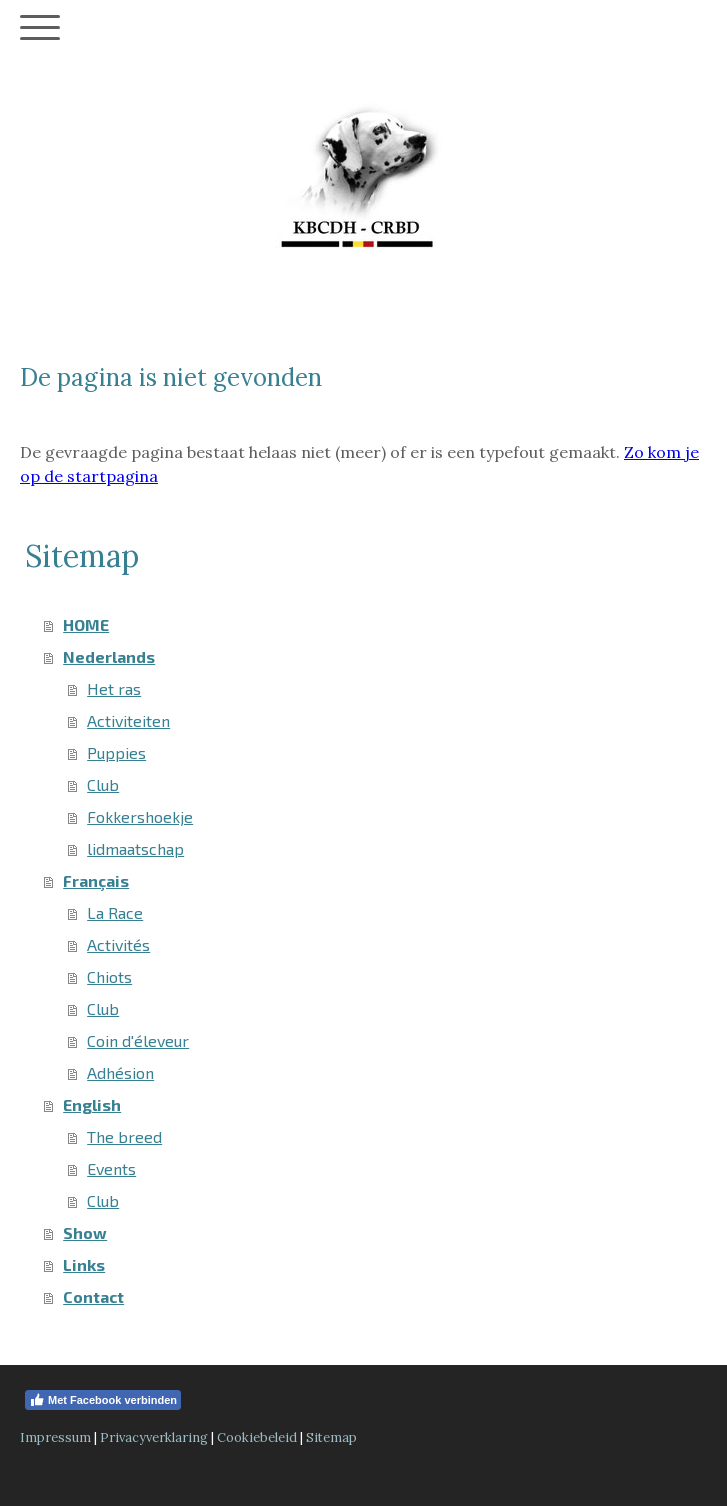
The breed (124, 1136)
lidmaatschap (135, 848)
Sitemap (331, 1437)
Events (111, 1168)
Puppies (116, 752)
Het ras (114, 688)
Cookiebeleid (257, 1437)
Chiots (109, 976)
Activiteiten (128, 720)
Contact (93, 1296)
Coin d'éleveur (138, 1040)
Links (84, 1264)
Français (96, 880)
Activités (118, 944)
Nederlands (109, 656)
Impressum (55, 1437)
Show (85, 1232)
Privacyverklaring (154, 1437)
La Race (115, 912)
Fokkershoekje (140, 816)
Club (103, 784)
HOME (86, 624)
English (92, 1104)
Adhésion (120, 1072)
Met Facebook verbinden (103, 1400)
